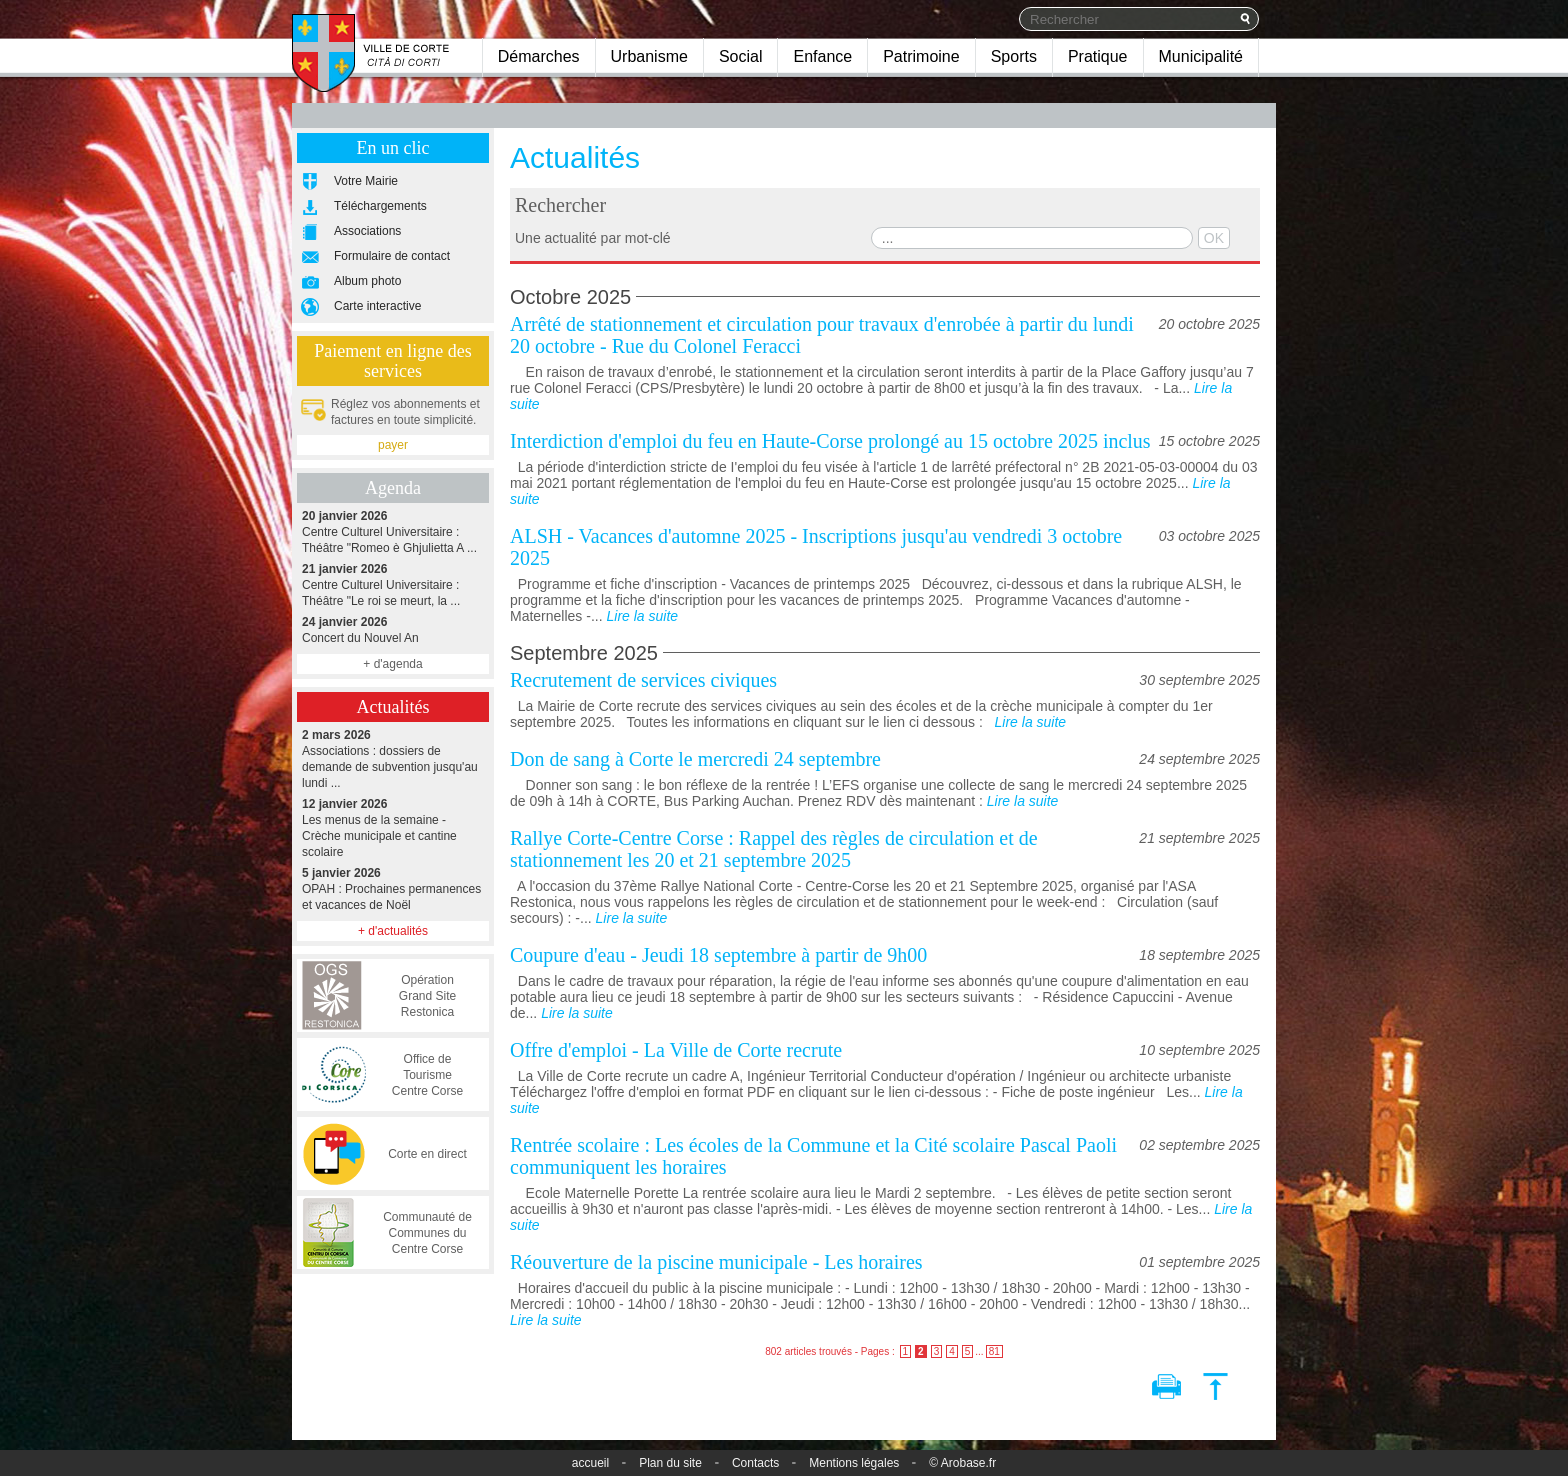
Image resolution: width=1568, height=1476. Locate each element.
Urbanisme (649, 56)
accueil (590, 1463)
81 (994, 1351)
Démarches (539, 56)
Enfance (822, 56)
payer (393, 445)
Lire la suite (642, 616)
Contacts (755, 1463)
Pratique (1098, 56)
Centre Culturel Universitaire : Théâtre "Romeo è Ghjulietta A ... (393, 531)
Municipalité (1201, 56)
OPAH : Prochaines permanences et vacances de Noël (393, 888)
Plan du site (670, 1463)
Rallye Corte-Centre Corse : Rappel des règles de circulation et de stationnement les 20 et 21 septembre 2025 (774, 849)
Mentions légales (854, 1463)
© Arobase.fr (962, 1463)
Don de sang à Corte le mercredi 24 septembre (695, 759)
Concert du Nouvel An (393, 629)
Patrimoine (921, 56)
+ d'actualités (393, 931)
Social (741, 56)
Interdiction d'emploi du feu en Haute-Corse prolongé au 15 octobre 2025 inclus (830, 441)
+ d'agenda (392, 664)
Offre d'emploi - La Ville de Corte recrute (676, 1050)
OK (1214, 238)
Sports (1014, 56)
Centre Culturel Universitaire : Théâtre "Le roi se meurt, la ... (393, 584)
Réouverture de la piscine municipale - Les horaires (716, 1262)
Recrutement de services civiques (643, 680)
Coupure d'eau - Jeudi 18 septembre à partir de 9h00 (718, 955)
